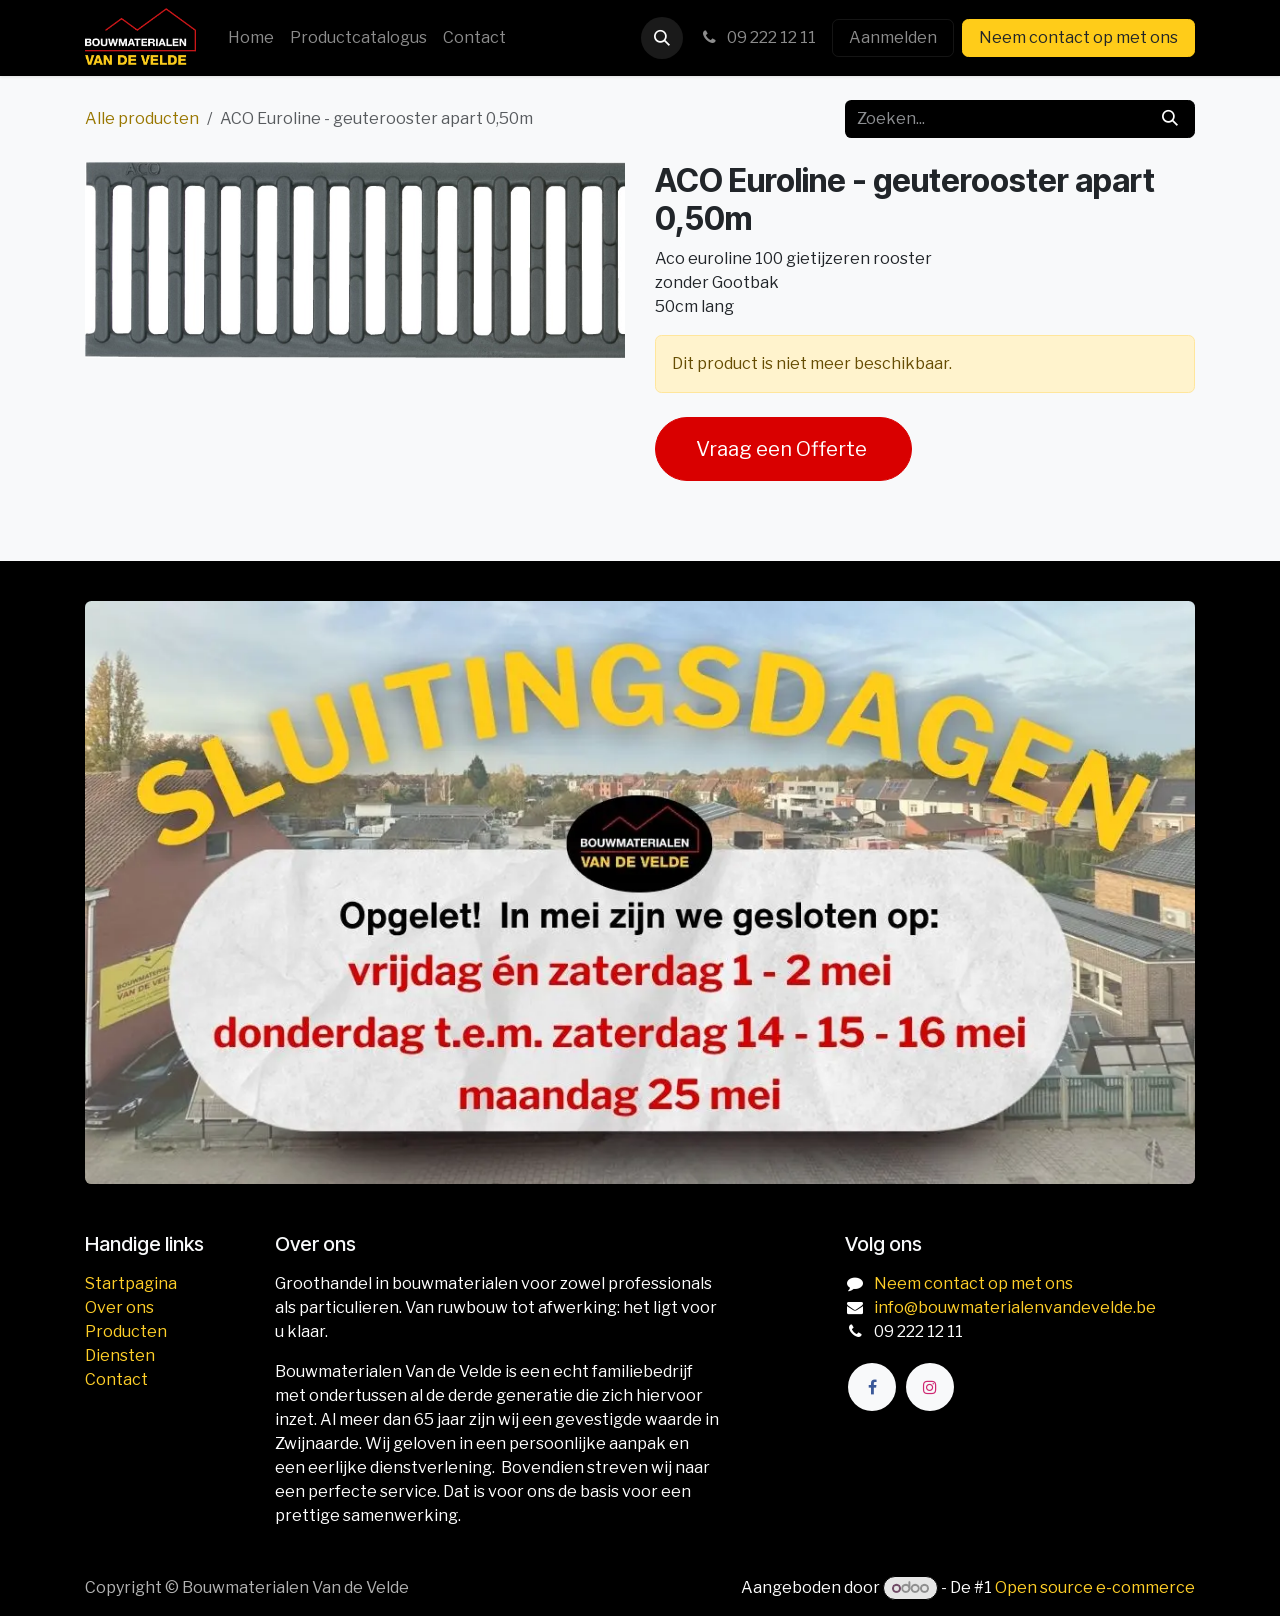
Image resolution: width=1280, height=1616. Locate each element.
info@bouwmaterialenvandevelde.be (1015, 1307)
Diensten (120, 1355)
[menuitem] (251, 38)
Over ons (119, 1307)
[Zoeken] (1170, 119)
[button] (662, 38)
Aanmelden (893, 37)
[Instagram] (930, 1387)
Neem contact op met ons (1078, 37)
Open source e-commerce (1095, 1587)
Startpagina (131, 1283)
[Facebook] (872, 1387)
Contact (116, 1379)
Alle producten (142, 118)
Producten (126, 1331)
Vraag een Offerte (783, 449)
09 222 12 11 (757, 37)
